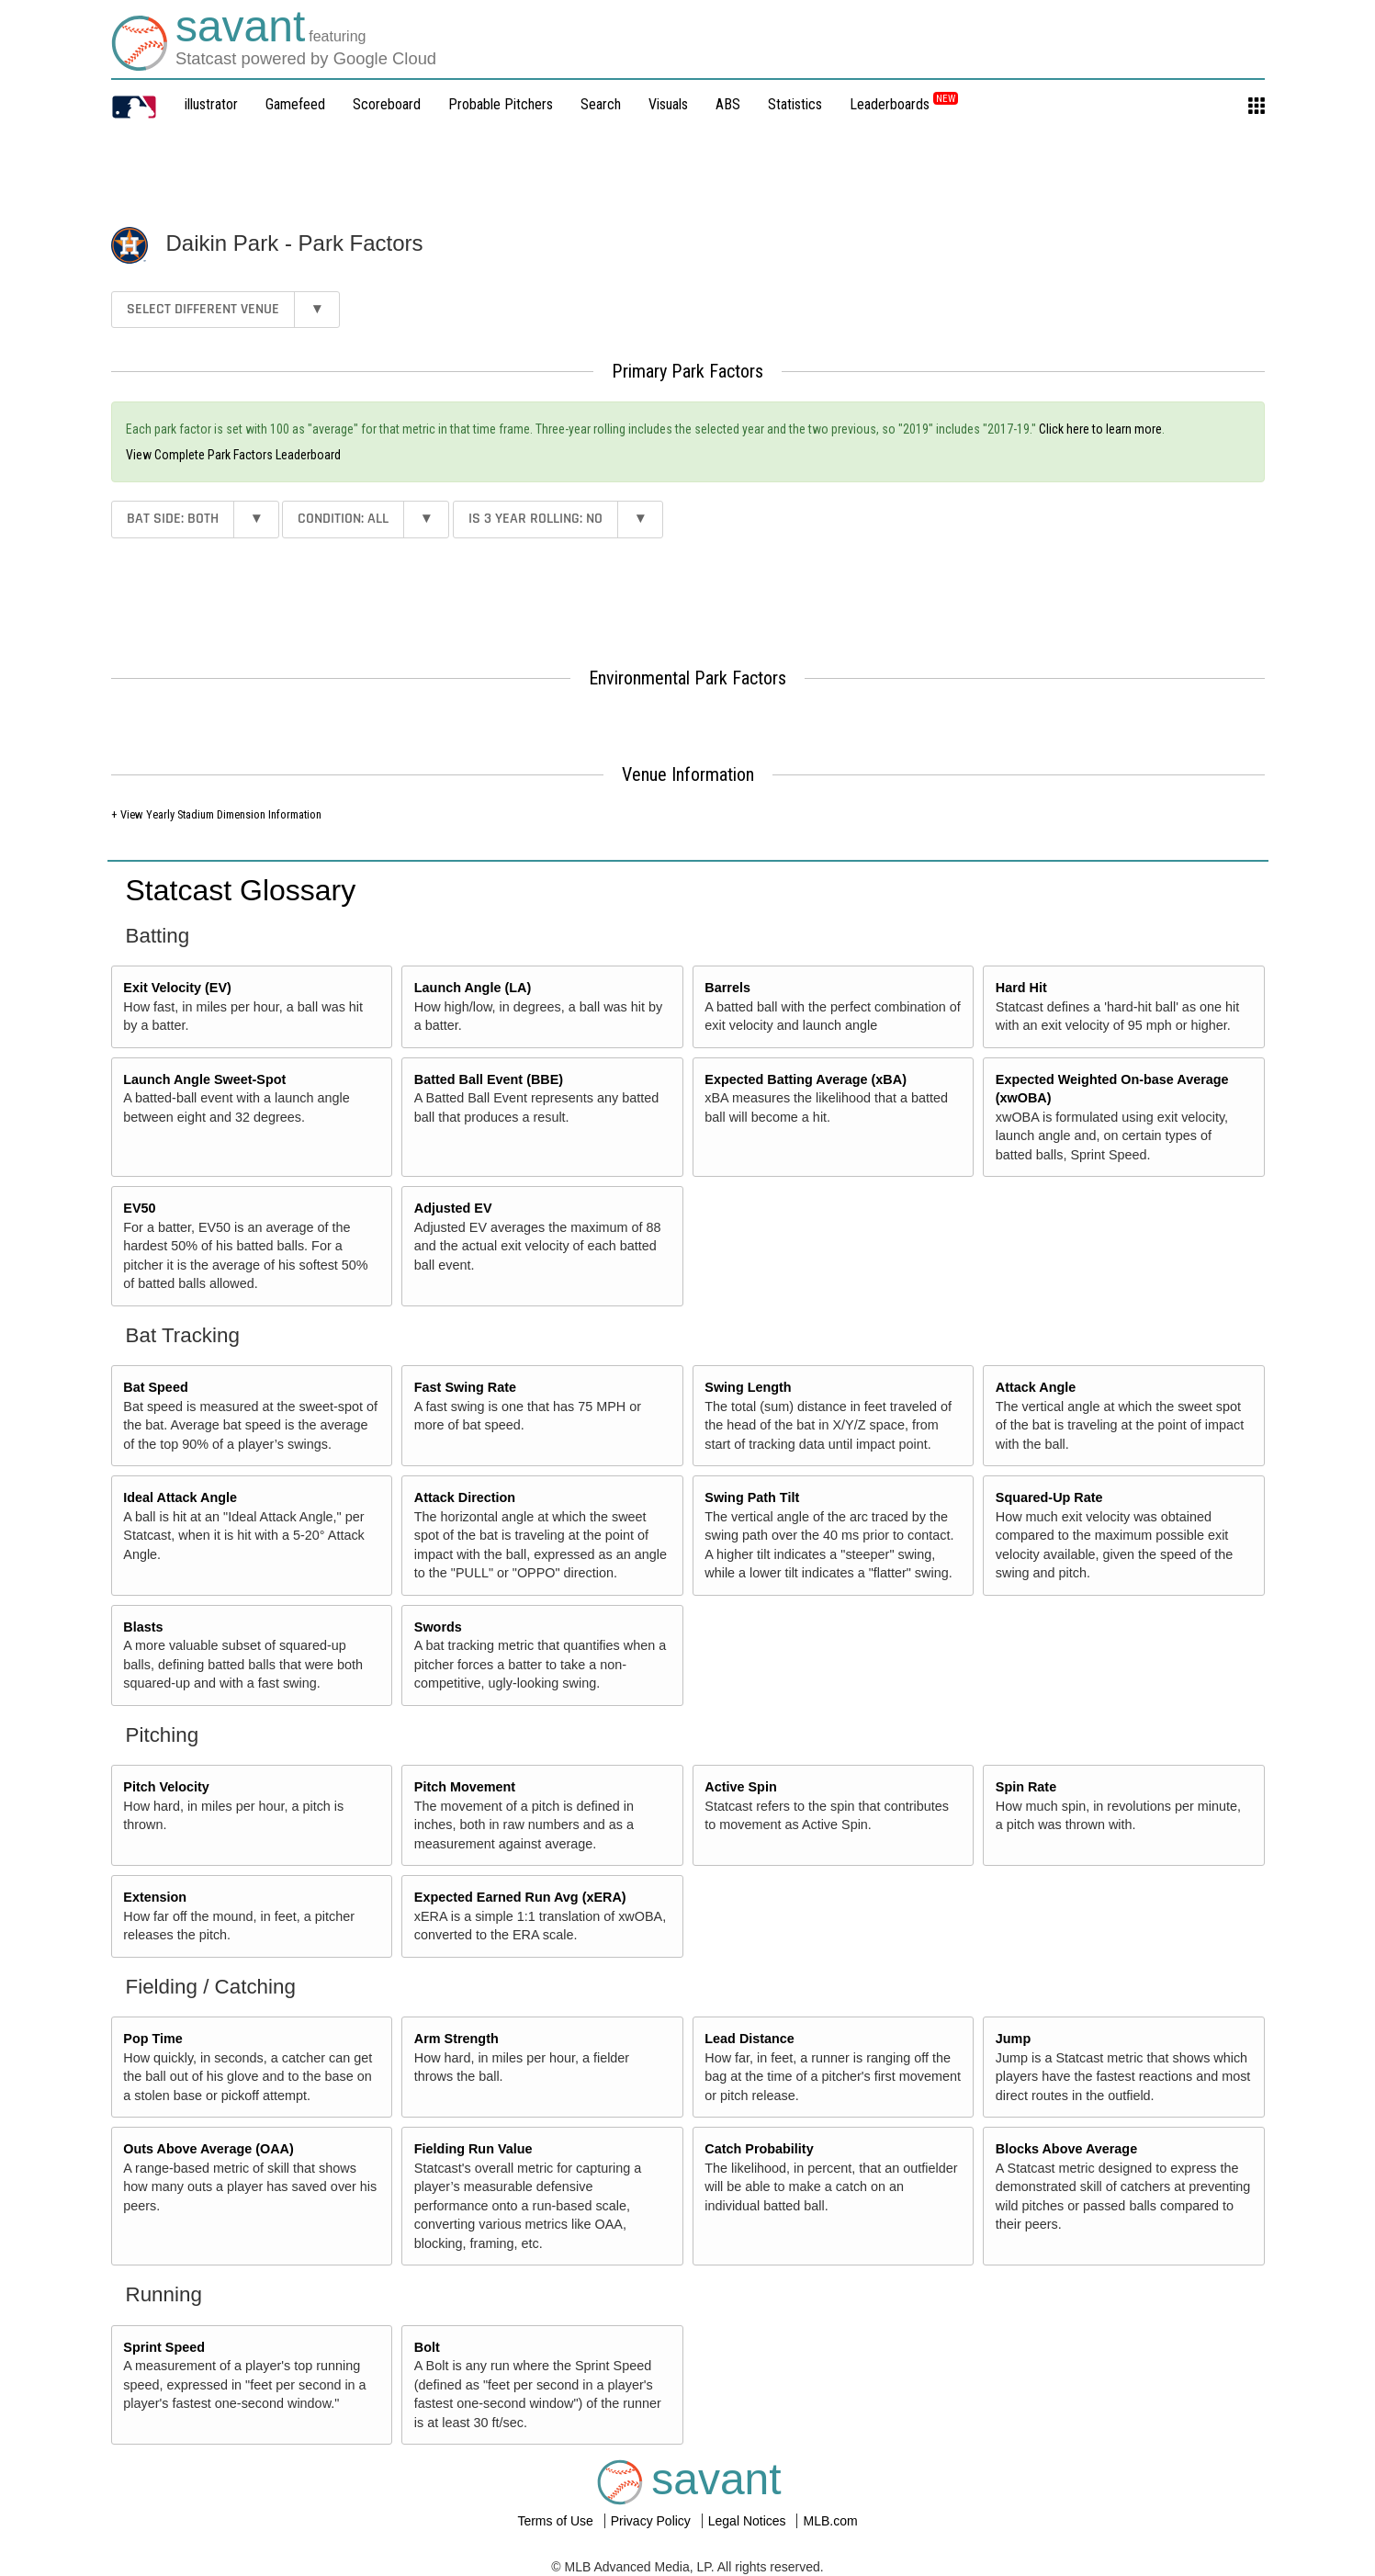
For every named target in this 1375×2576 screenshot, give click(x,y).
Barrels (727, 987)
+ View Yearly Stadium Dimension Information (216, 814)
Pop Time (153, 2038)
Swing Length (747, 1387)
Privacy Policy (652, 2521)
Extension (154, 1897)
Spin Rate (1026, 1786)
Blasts (143, 1627)
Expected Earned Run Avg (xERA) (520, 1897)
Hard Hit (1021, 987)
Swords (438, 1627)
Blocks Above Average (1066, 2148)
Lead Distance (749, 2038)
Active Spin (740, 1786)
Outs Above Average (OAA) (208, 2148)
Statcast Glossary (241, 890)
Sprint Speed (164, 2347)
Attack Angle (1036, 1387)
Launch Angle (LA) (472, 987)
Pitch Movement (464, 1786)
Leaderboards (904, 104)
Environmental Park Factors (687, 678)
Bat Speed (155, 1387)
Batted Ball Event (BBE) (488, 1079)
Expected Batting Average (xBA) (805, 1079)
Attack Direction (464, 1497)
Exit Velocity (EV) (177, 987)
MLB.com (830, 2521)
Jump (1013, 2038)
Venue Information (688, 774)
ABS (728, 104)
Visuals (668, 104)
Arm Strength (456, 2038)
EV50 (139, 1208)
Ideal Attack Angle (180, 1497)
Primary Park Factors (687, 371)
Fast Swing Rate (465, 1387)
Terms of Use (556, 2521)
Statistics (795, 104)
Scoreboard (387, 104)
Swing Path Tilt (751, 1497)
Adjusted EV (453, 1208)
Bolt (427, 2347)
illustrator (211, 104)
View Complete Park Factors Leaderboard (233, 454)
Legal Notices (749, 2521)
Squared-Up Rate (1049, 1497)
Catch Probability (758, 2148)
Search (600, 104)
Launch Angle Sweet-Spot (204, 1079)
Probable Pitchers (500, 104)
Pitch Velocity (166, 1786)
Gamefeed (295, 104)
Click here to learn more (1100, 429)
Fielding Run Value (473, 2148)
